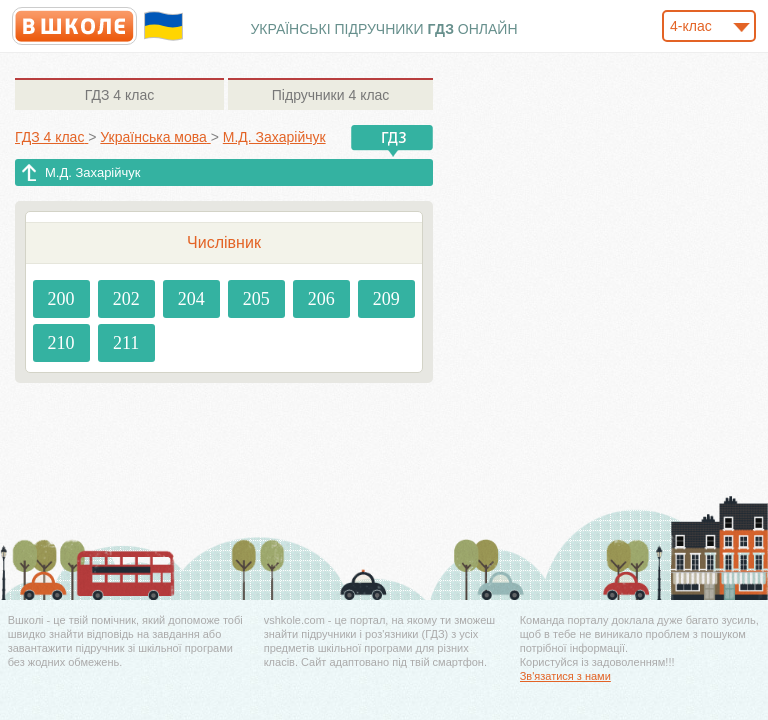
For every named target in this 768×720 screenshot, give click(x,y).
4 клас (119, 95)
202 (126, 299)
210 (61, 343)
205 (256, 299)
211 (126, 343)
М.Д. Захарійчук (92, 172)
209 (386, 299)
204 (191, 299)
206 (321, 299)
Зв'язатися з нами (565, 676)
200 (61, 299)
